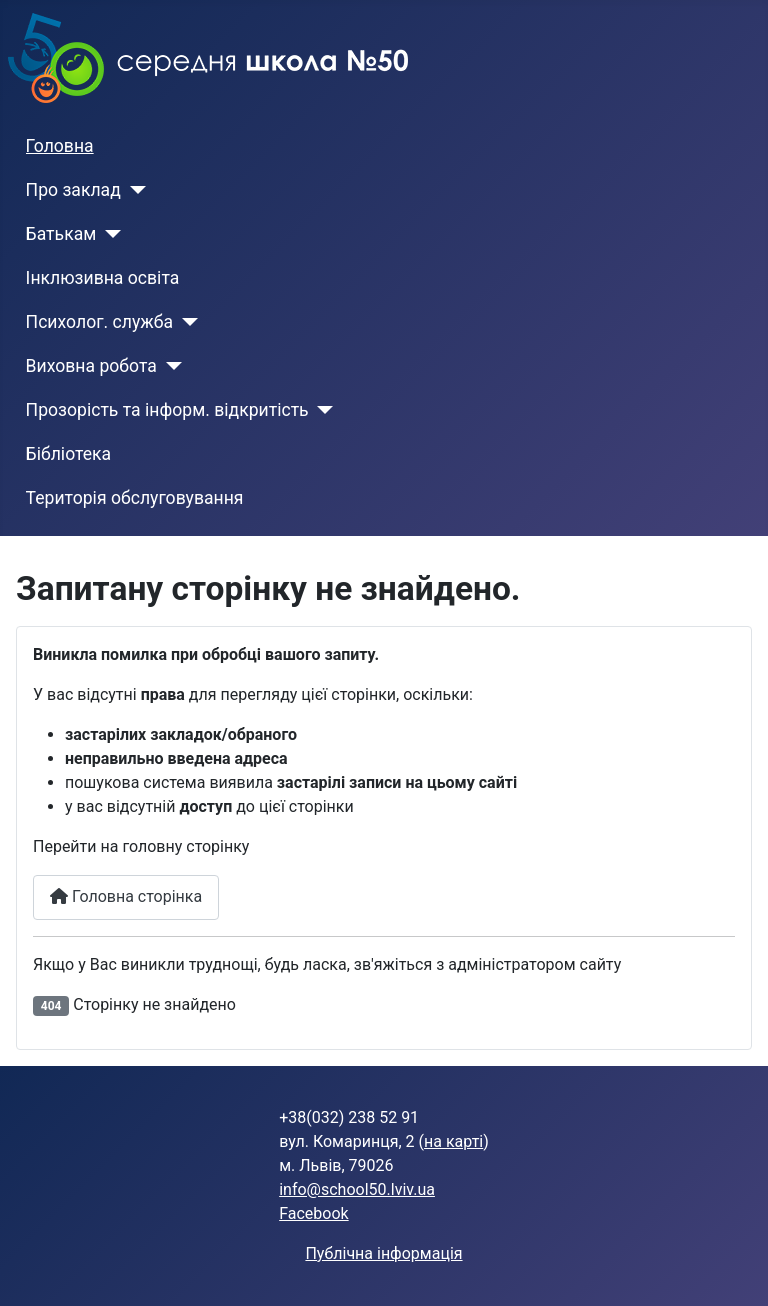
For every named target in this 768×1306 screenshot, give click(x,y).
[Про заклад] (133, 190)
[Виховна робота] (169, 366)
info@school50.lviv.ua (357, 1189)
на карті (453, 1141)
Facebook (313, 1213)
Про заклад (73, 190)
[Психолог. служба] (185, 322)
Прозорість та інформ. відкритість (167, 410)
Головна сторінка (126, 896)
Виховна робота (91, 366)
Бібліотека (69, 454)
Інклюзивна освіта (103, 278)
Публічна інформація (383, 1253)
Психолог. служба (99, 322)
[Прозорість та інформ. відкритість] (321, 410)
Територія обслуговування (135, 498)
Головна (60, 146)
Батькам (61, 234)
